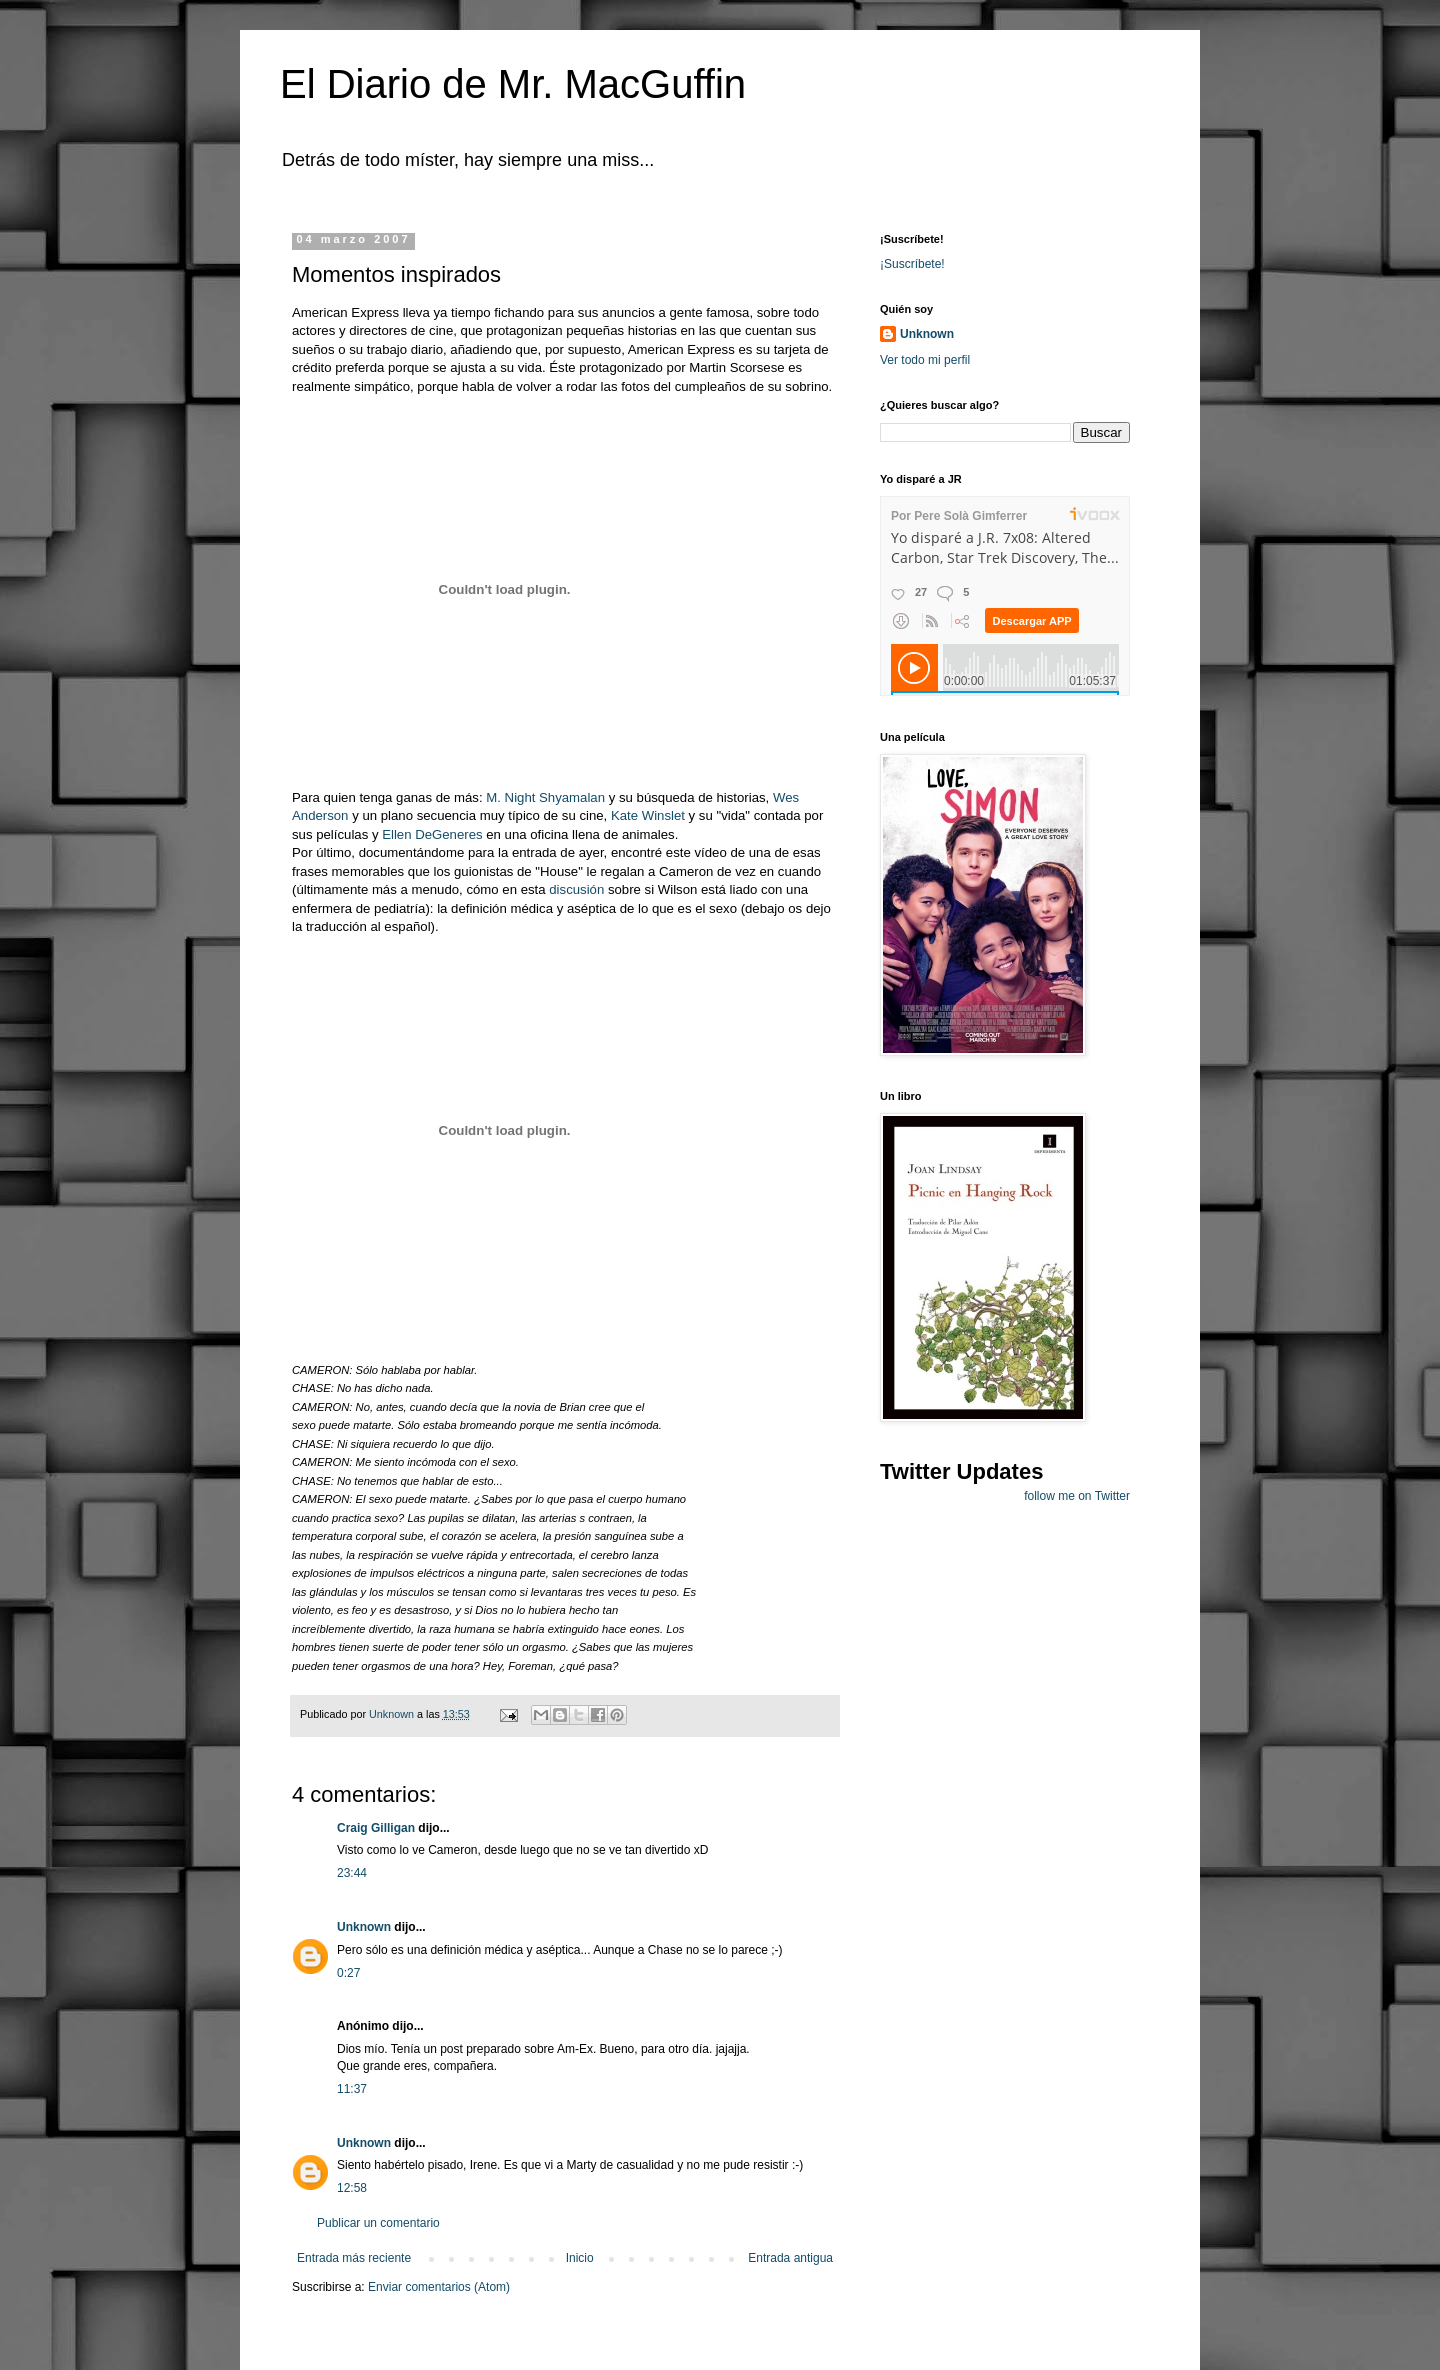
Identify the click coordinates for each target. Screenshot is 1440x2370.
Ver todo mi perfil (925, 360)
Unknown (364, 1927)
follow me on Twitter (1077, 1496)
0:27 (348, 1973)
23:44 (352, 1873)
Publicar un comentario (378, 2223)
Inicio (580, 2258)
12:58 (352, 2188)
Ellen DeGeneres (434, 834)
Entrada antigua (790, 2258)
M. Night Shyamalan (547, 797)
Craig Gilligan (376, 1828)
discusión (576, 889)
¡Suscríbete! (912, 264)
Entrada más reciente (354, 2258)
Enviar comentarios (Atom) (439, 2287)
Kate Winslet (650, 815)
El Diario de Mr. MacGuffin (513, 84)
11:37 (352, 2089)
